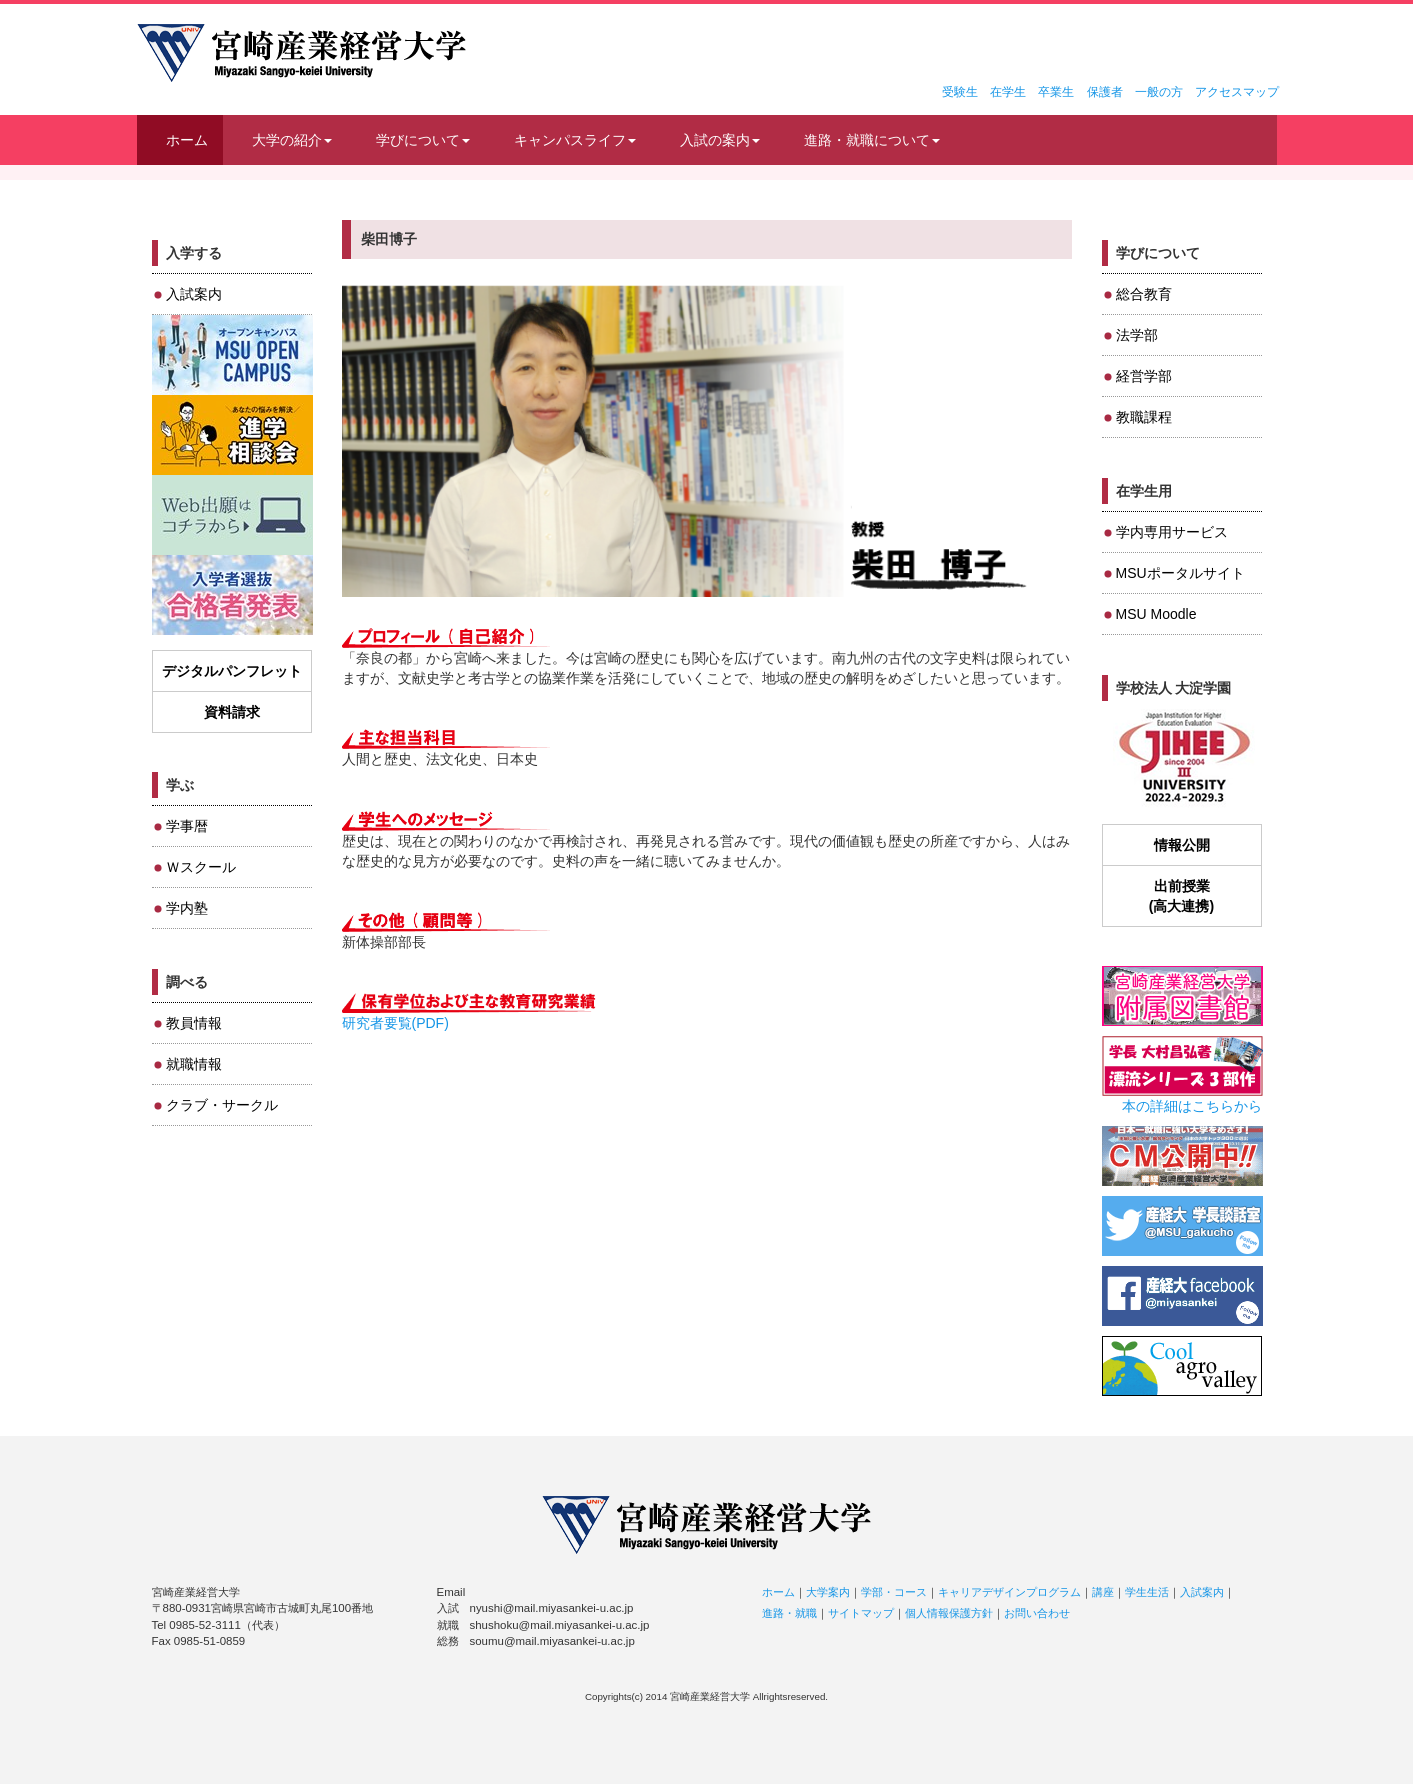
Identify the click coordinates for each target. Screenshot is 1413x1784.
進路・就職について (872, 140)
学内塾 (187, 908)
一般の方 (1159, 92)
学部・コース (894, 1592)
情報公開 (1182, 845)
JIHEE (1182, 758)
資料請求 (232, 712)
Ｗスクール (201, 867)
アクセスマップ (1237, 92)
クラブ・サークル (222, 1105)
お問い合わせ (1037, 1613)
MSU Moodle (1156, 614)
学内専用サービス (1172, 532)
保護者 (1105, 92)
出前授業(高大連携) (1181, 896)
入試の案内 (720, 140)
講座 (1103, 1592)
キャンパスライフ (575, 140)
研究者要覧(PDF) (395, 1023)
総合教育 (1144, 294)
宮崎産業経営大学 (301, 53)
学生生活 (1147, 1592)
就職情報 (194, 1064)
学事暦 (187, 826)
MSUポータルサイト (1180, 573)
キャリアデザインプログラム (1009, 1592)
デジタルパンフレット (232, 671)
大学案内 (828, 1592)
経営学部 (1144, 376)
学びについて (423, 140)
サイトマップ (861, 1613)
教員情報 (194, 1023)
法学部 (1137, 335)
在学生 (1008, 92)
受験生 (960, 92)
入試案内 (194, 294)
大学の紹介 (292, 140)
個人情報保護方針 (949, 1613)
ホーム (187, 140)
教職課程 (1144, 417)
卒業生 (1056, 92)
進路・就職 (789, 1613)
